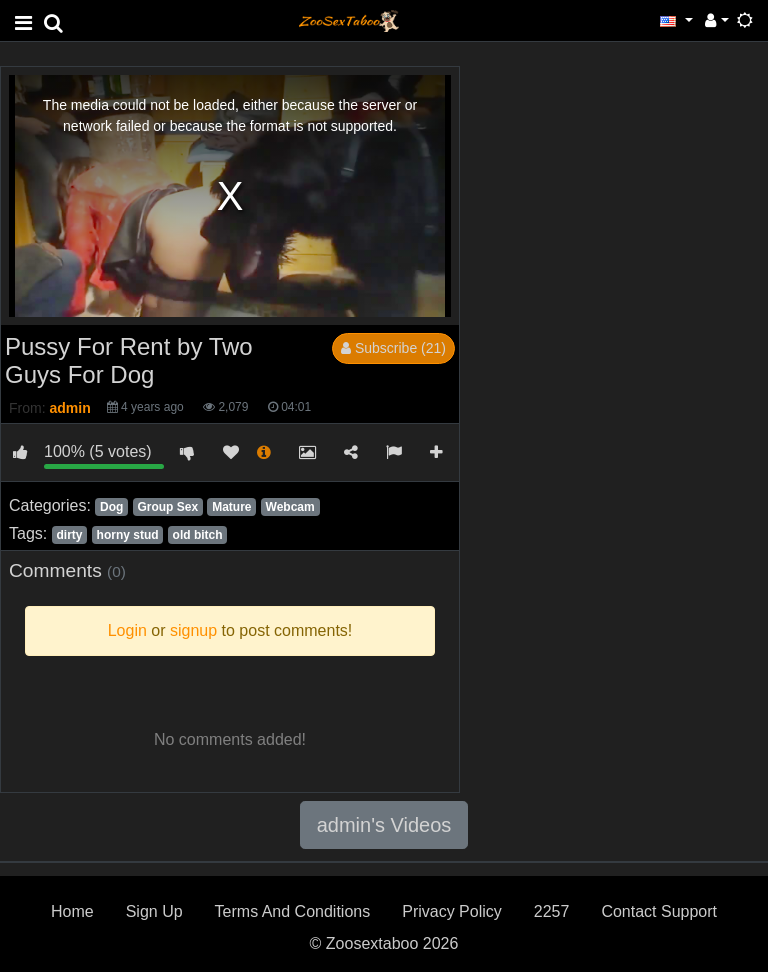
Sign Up (154, 911)
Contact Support (659, 911)
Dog (111, 507)
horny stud (128, 535)
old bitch (198, 535)
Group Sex (167, 507)
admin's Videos (384, 825)
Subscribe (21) (393, 348)
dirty (69, 535)
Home (72, 911)
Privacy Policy (452, 911)
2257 (552, 911)
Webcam (290, 507)
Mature (231, 507)
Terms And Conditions (293, 911)
